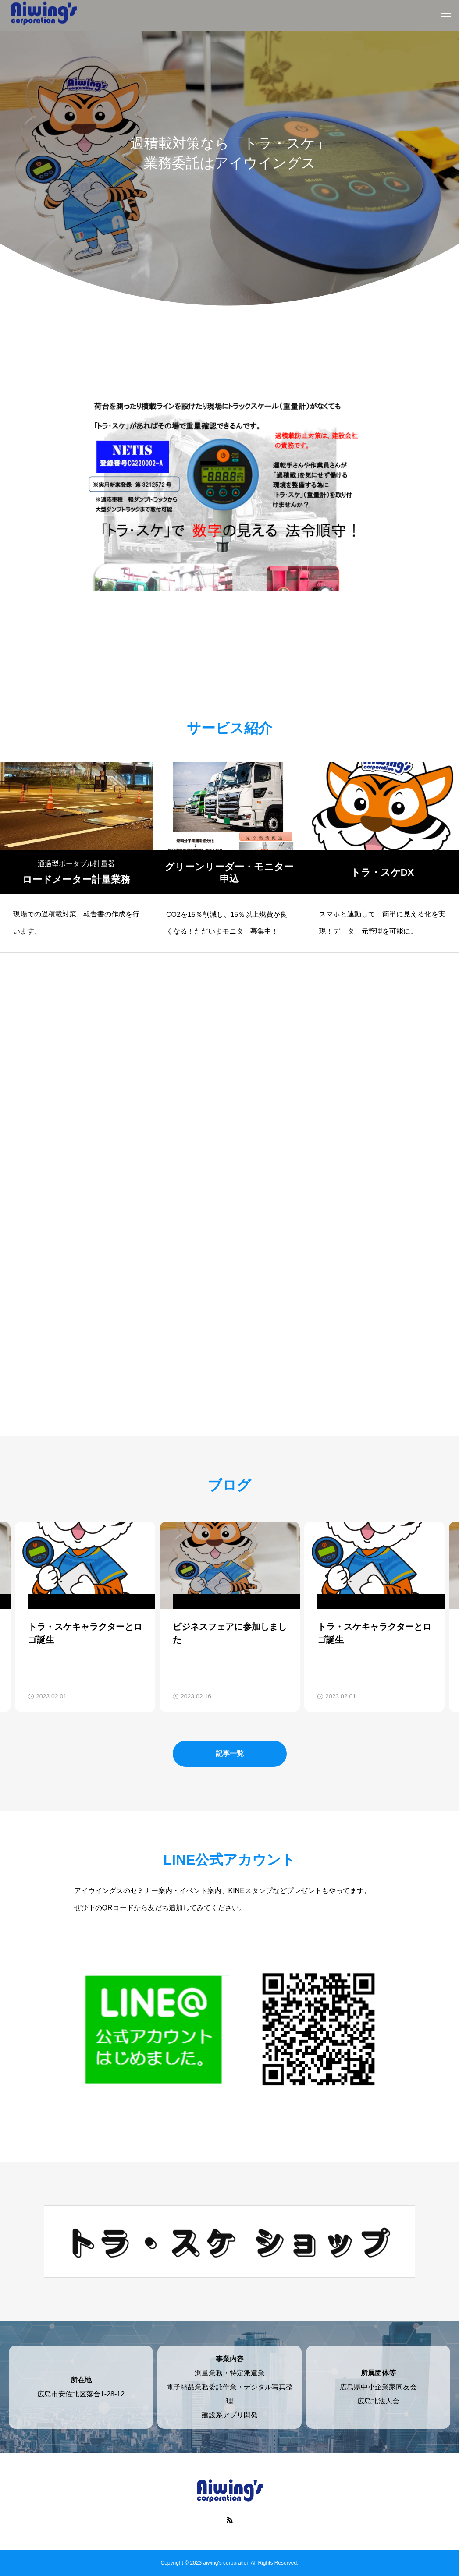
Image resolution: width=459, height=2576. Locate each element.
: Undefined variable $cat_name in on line (96, 1601)
